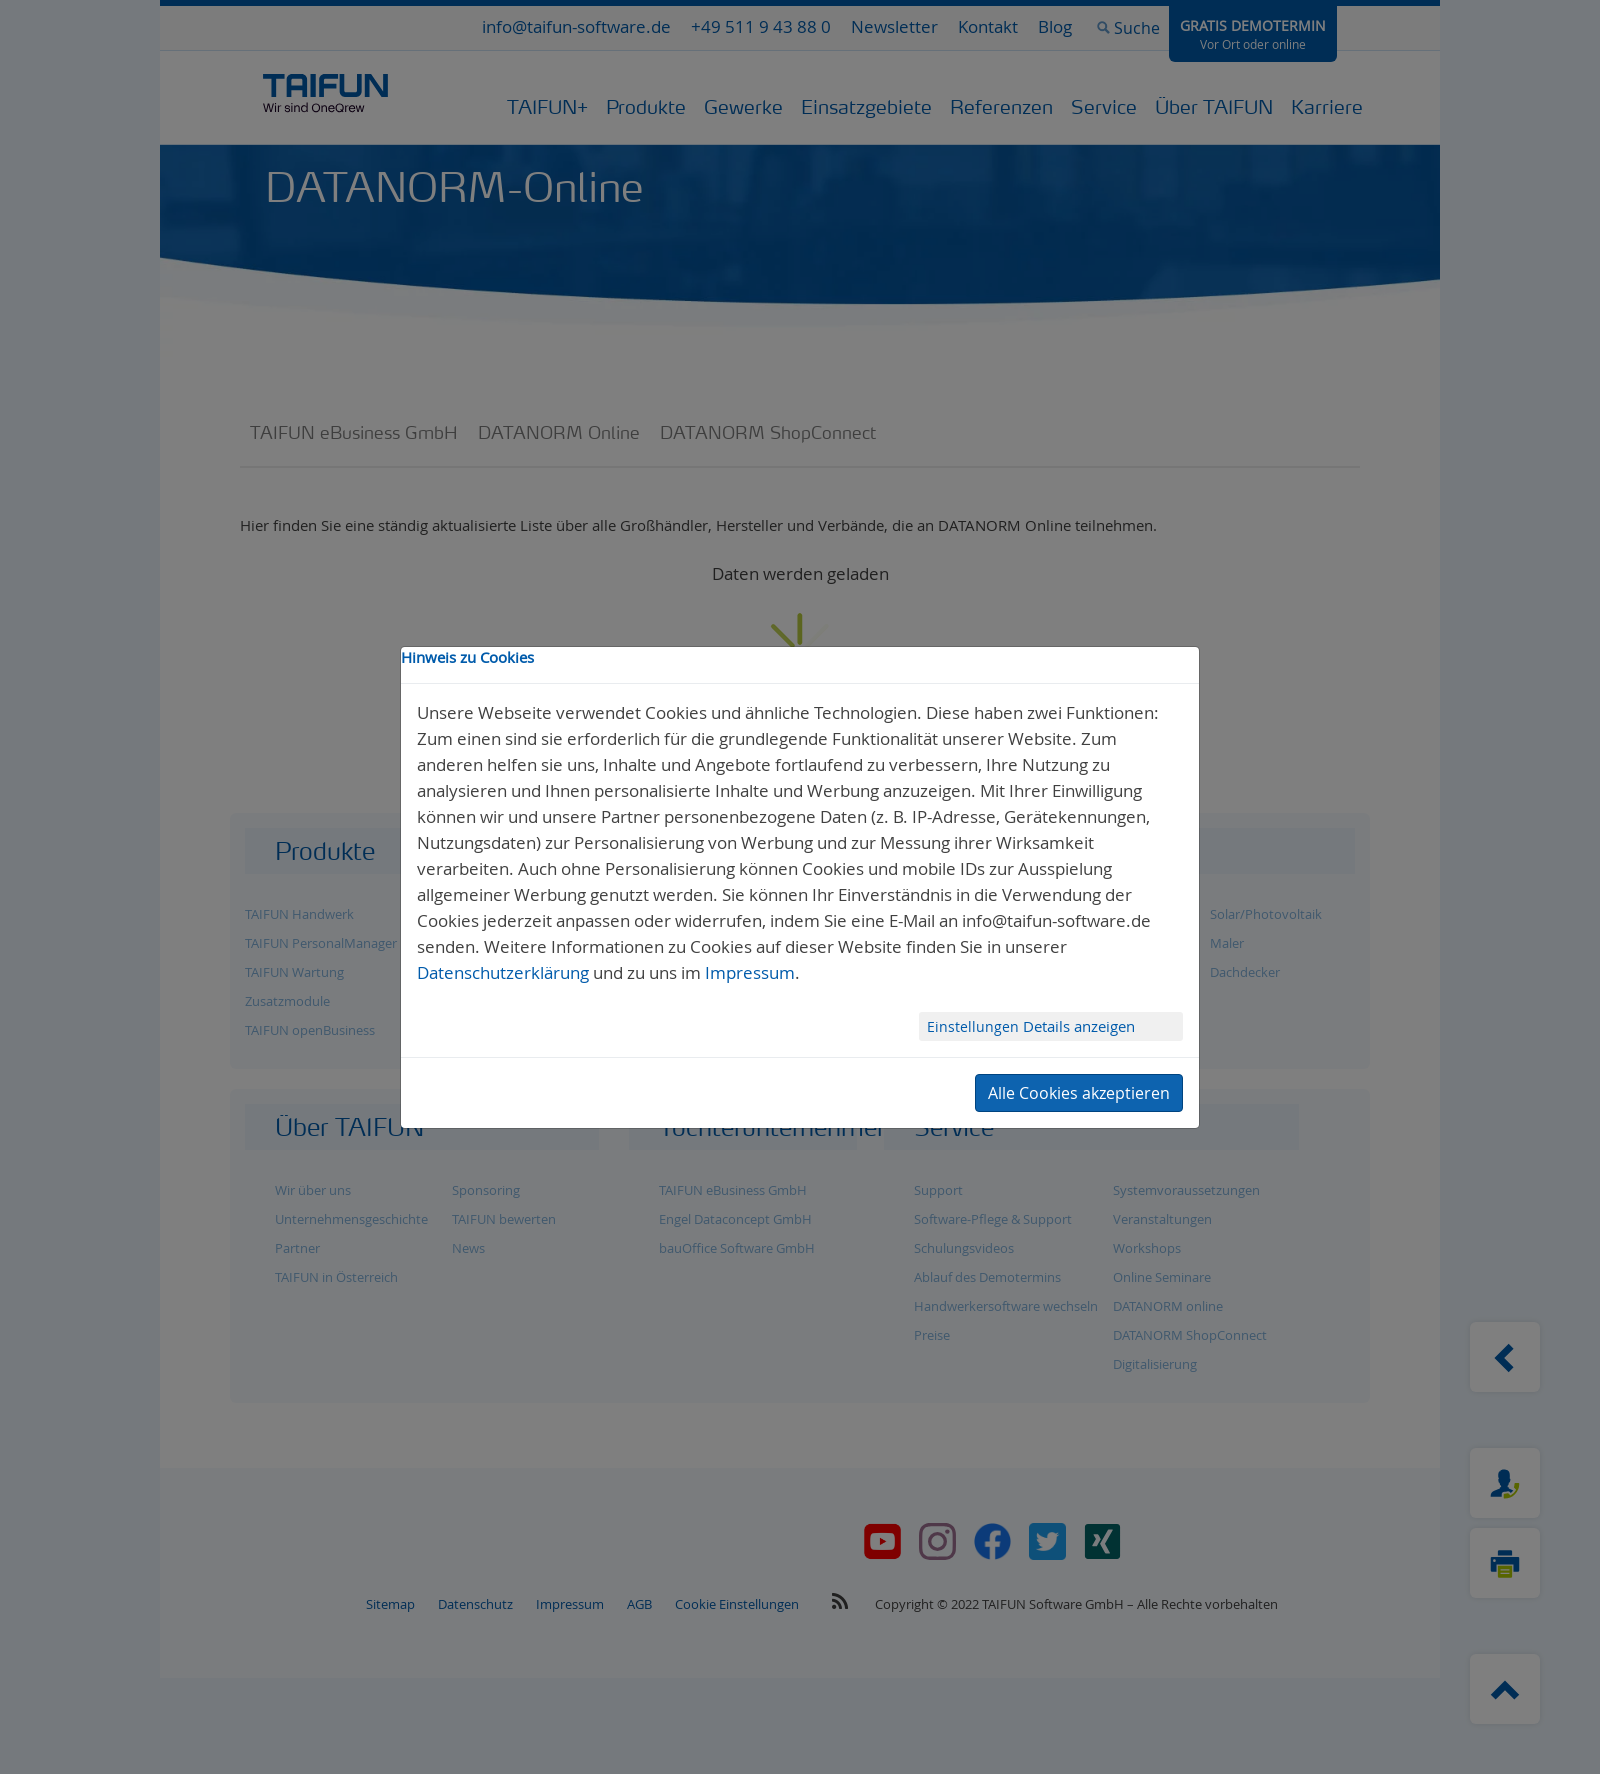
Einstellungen (975, 1026)
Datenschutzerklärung (503, 972)
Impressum (750, 972)
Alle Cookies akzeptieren (1079, 1093)
